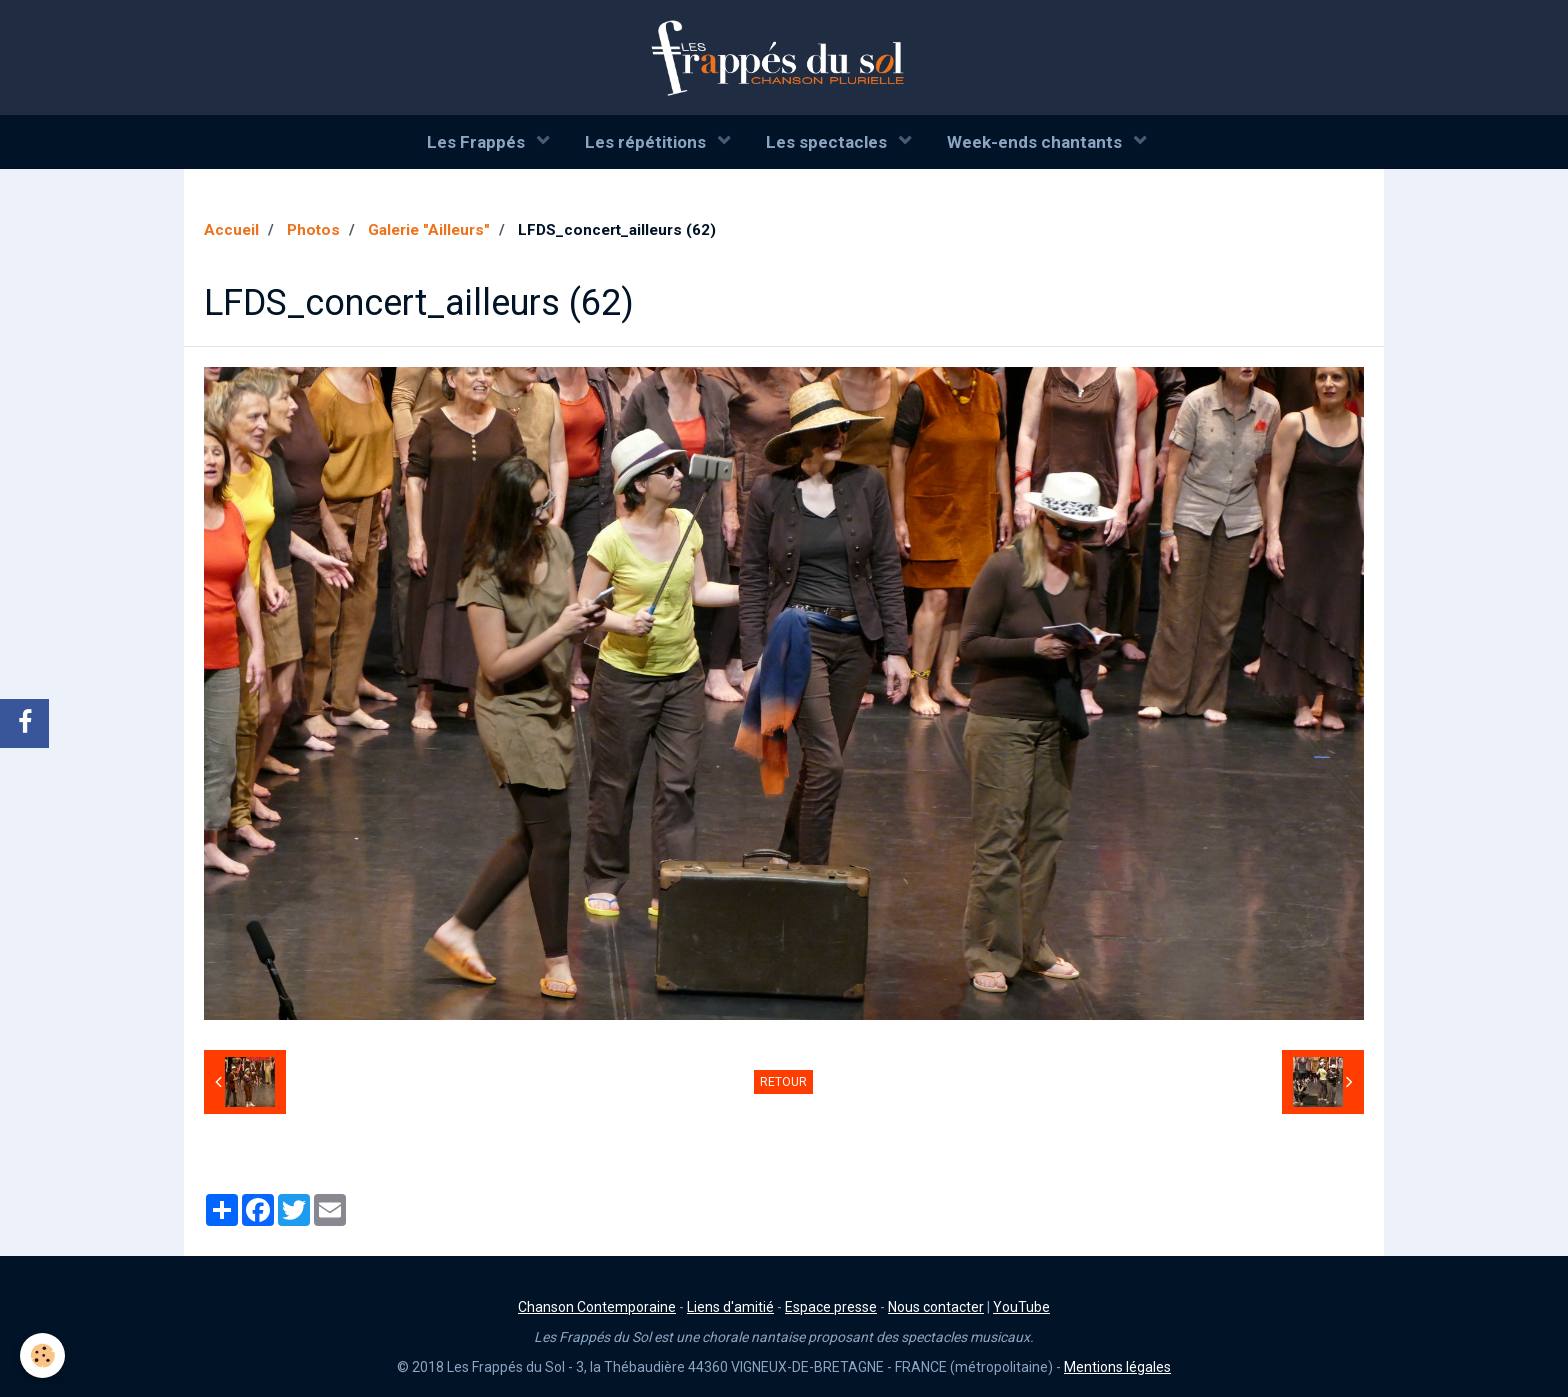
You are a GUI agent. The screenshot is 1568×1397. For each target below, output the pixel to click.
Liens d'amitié (730, 1307)
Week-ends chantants (1036, 142)
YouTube (1021, 1307)
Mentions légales (1117, 1367)
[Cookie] (42, 1355)
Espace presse (831, 1307)
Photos (313, 230)
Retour (783, 1082)
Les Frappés (478, 142)
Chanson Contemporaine (597, 1307)
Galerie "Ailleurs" (429, 230)
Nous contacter (936, 1307)
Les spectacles (828, 142)
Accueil (231, 230)
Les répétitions (647, 142)
